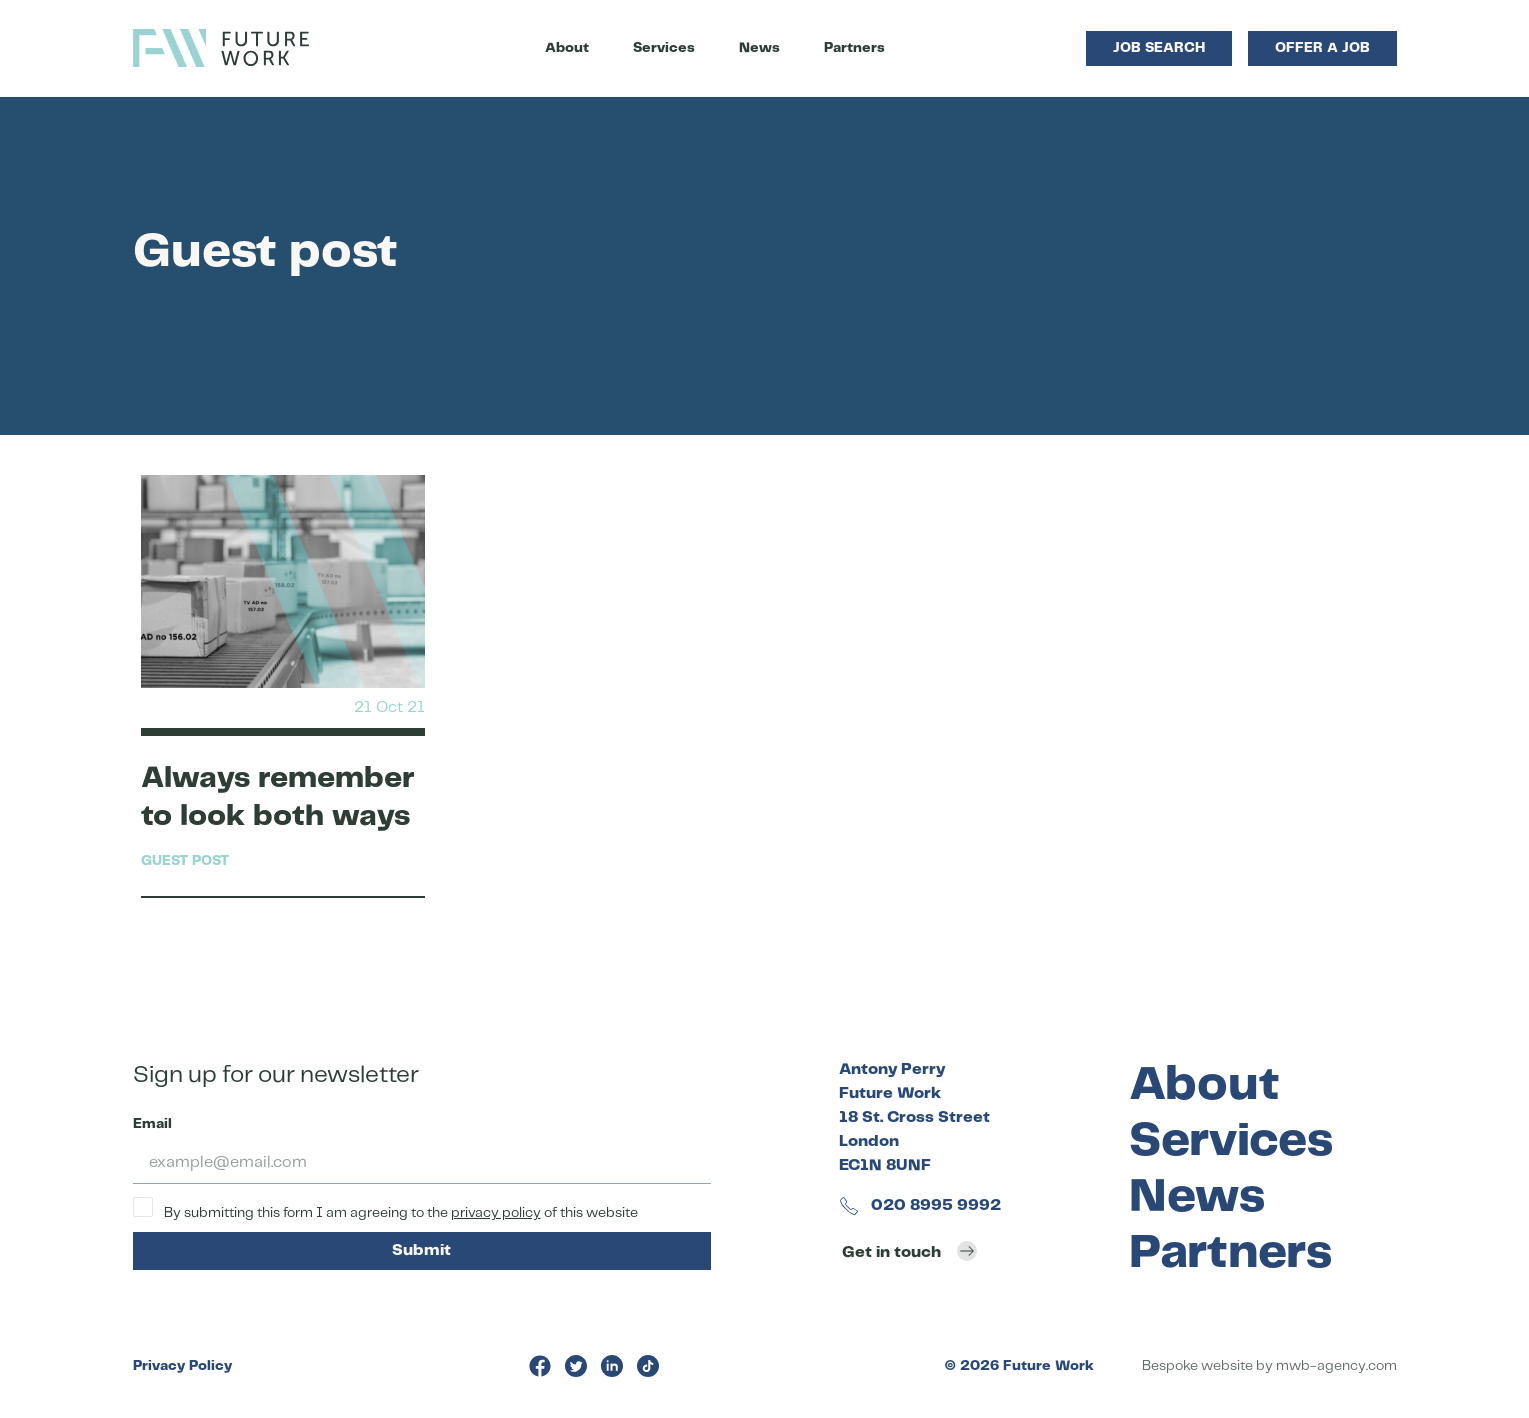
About (567, 48)
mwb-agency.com (1336, 1366)
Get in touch (909, 1251)
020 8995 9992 (920, 1205)
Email (152, 1124)
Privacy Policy (182, 1366)
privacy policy (496, 1213)
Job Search (1159, 48)
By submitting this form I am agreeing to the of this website (385, 1208)
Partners (854, 48)
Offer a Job (1322, 48)
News (759, 48)
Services (664, 48)
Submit (421, 1250)
